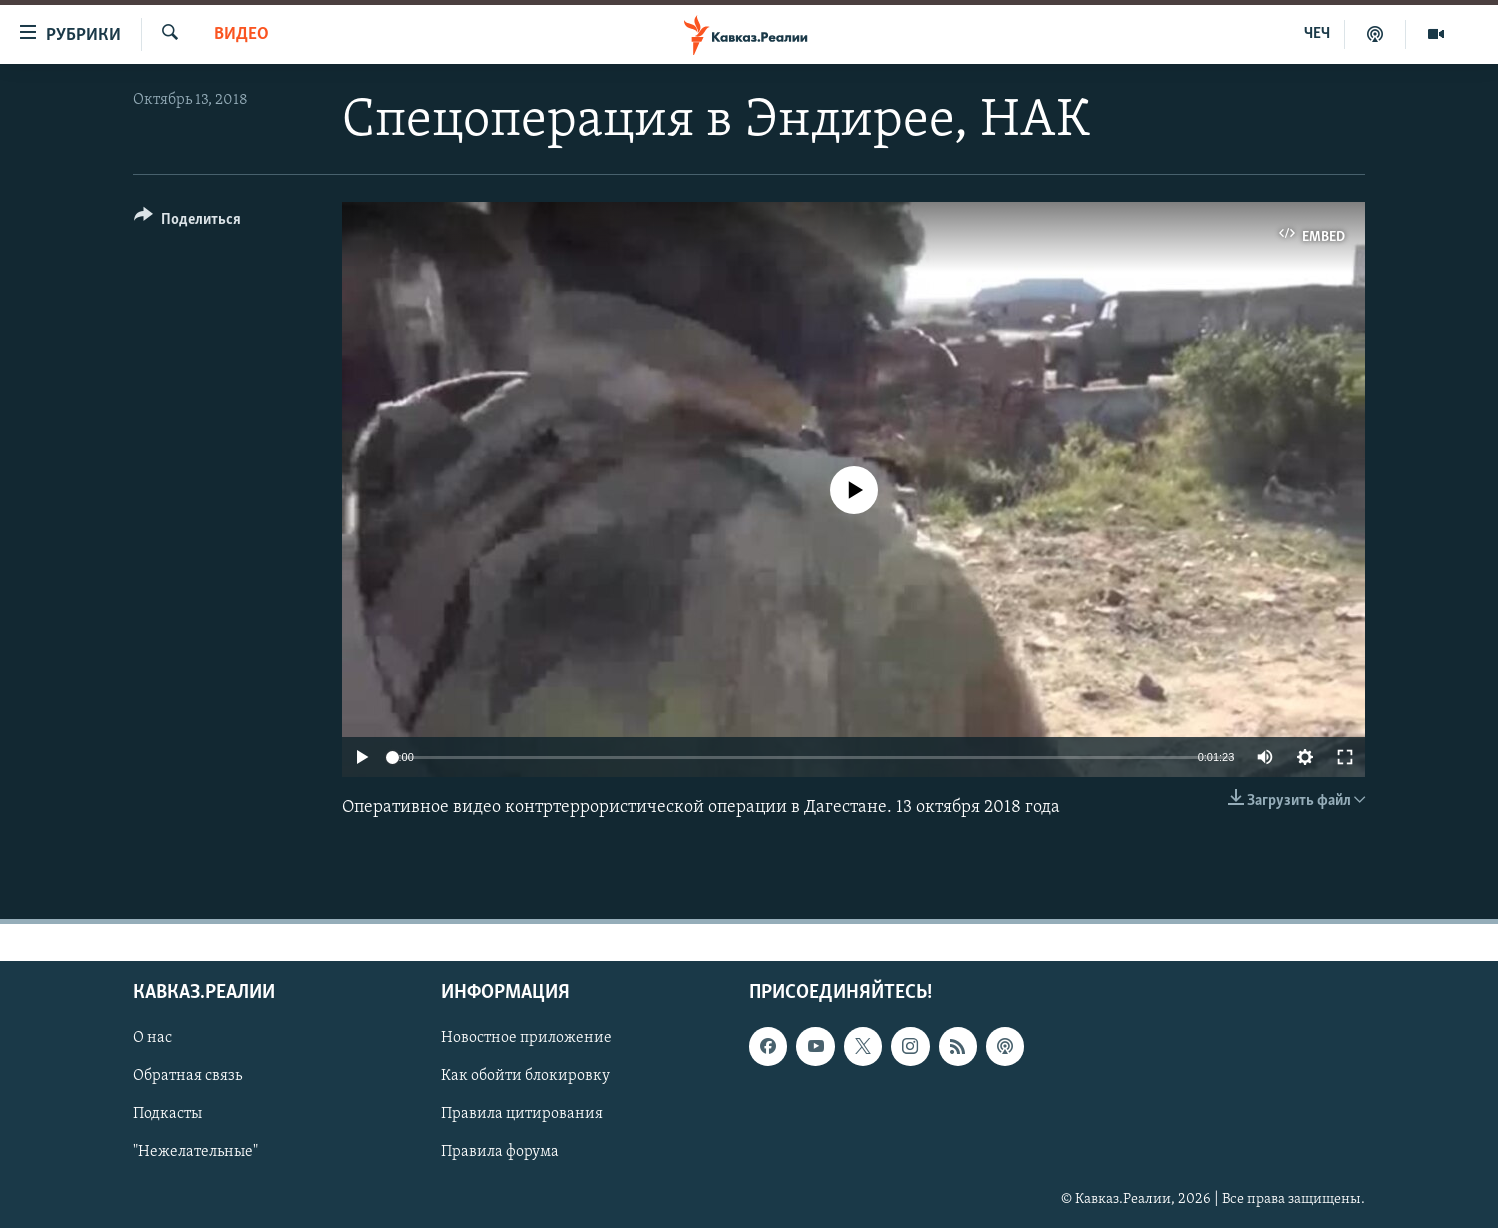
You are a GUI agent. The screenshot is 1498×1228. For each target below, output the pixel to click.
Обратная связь (187, 1077)
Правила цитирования (522, 1115)
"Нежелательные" (195, 1153)
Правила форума (500, 1153)
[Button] (187, 222)
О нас (152, 1039)
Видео (241, 34)
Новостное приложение (526, 1039)
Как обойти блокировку (525, 1077)
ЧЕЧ (1317, 34)
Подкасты (167, 1115)
